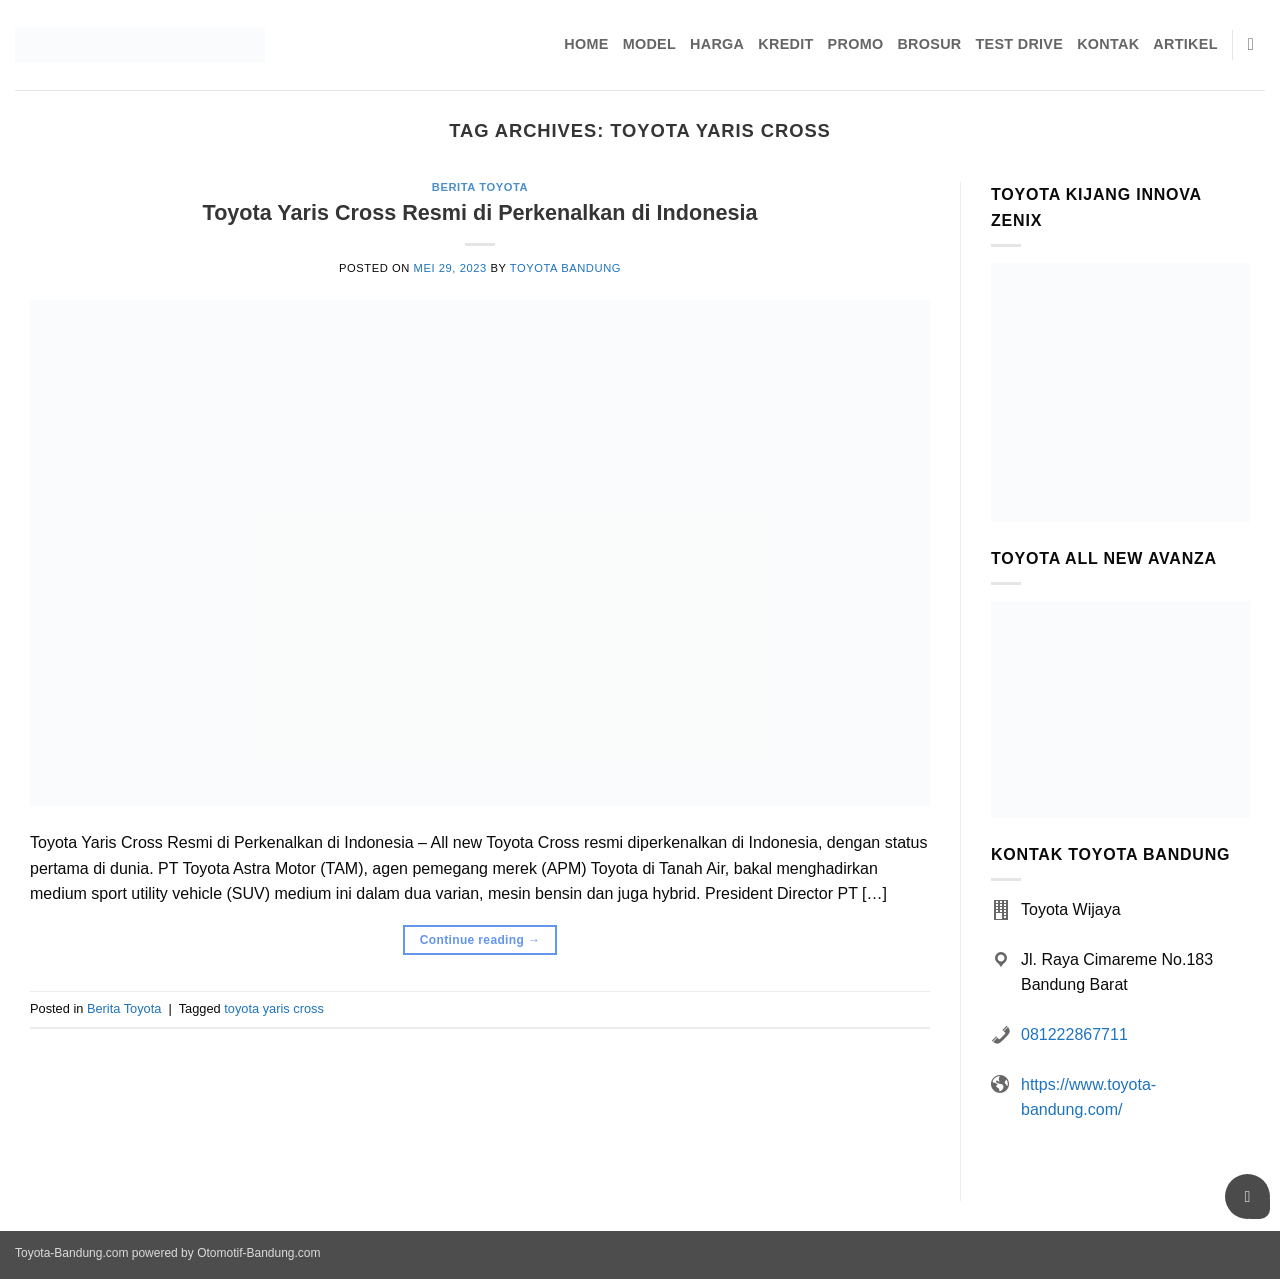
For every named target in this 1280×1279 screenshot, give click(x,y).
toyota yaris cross (274, 1008)
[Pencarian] (1256, 45)
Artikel (1185, 44)
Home (586, 44)
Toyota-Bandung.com (71, 1253)
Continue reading (480, 940)
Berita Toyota (480, 187)
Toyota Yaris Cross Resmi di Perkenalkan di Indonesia (480, 212)
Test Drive (1020, 44)
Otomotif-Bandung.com (258, 1253)
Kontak (1108, 44)
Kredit (785, 44)
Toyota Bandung (565, 268)
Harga (717, 44)
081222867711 (1074, 1034)
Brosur (929, 44)
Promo (856, 44)
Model (649, 44)
